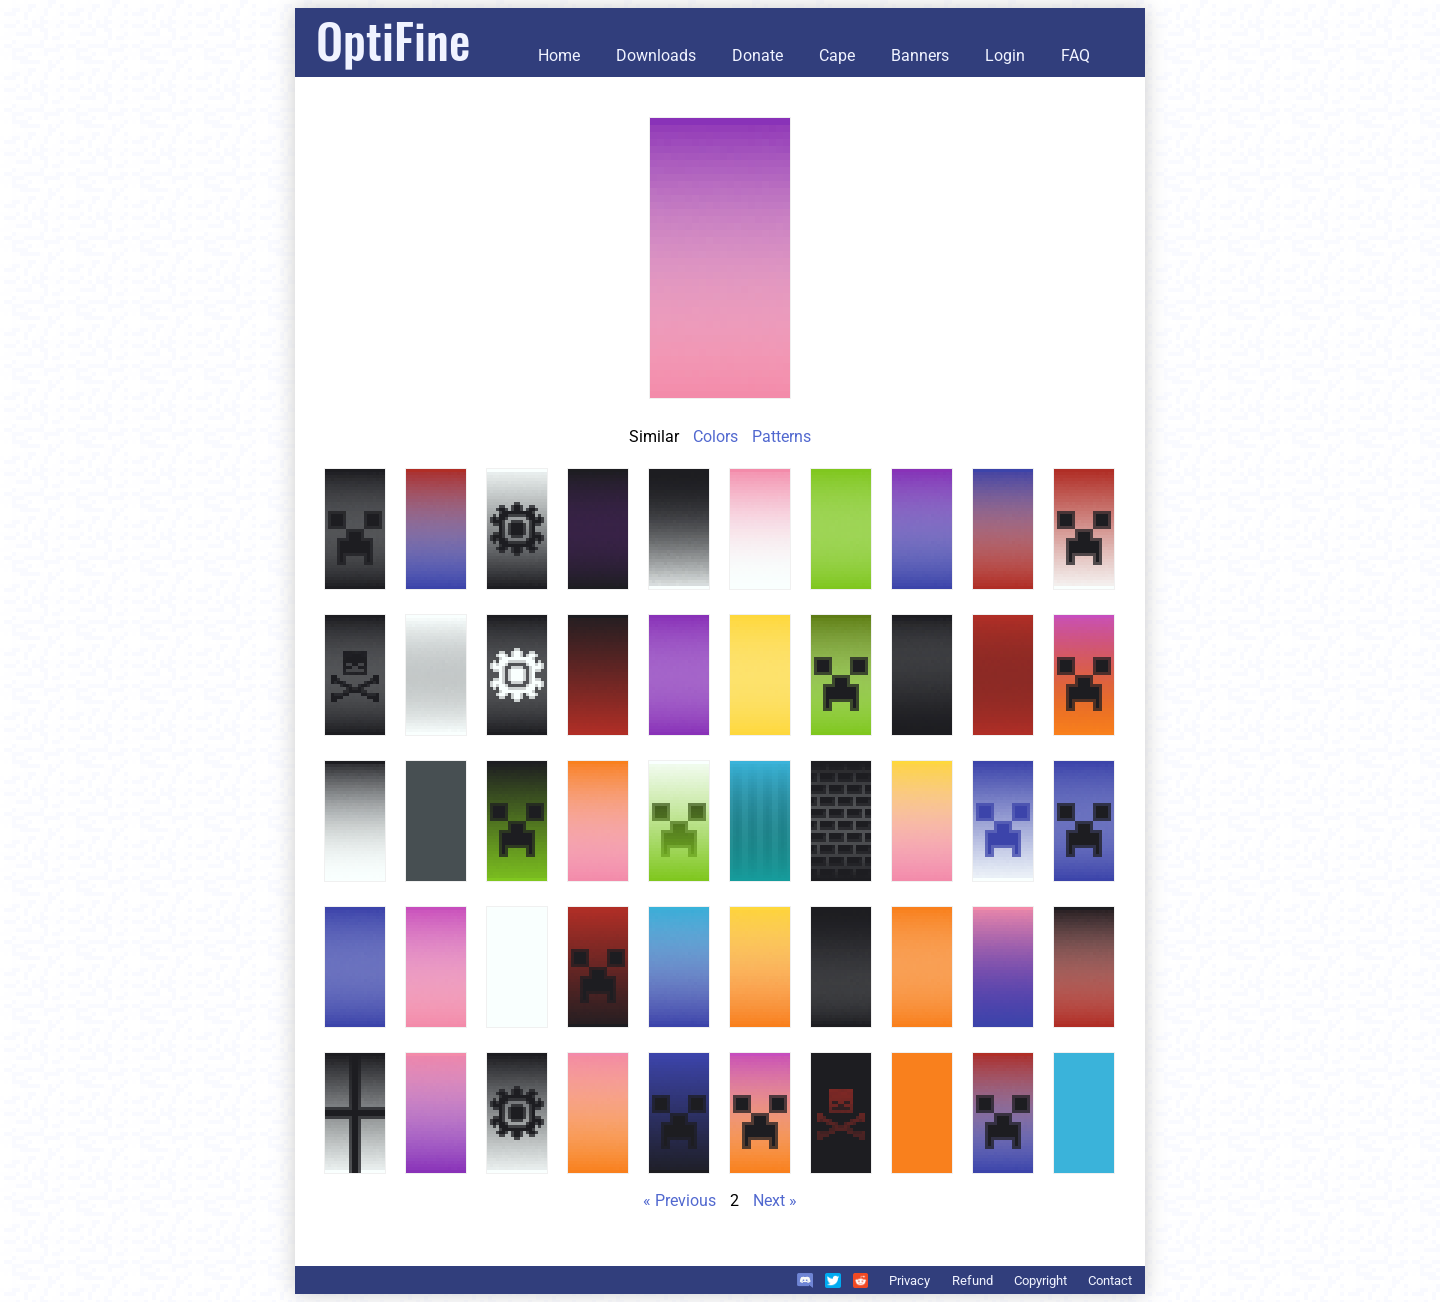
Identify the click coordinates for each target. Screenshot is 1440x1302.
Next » (775, 1200)
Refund (972, 1280)
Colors (715, 436)
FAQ (1075, 55)
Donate (757, 55)
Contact (1110, 1280)
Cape (837, 55)
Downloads (656, 55)
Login (1005, 55)
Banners (920, 55)
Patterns (781, 436)
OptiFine (393, 39)
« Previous (679, 1200)
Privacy (909, 1280)
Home (559, 55)
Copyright (1040, 1280)
